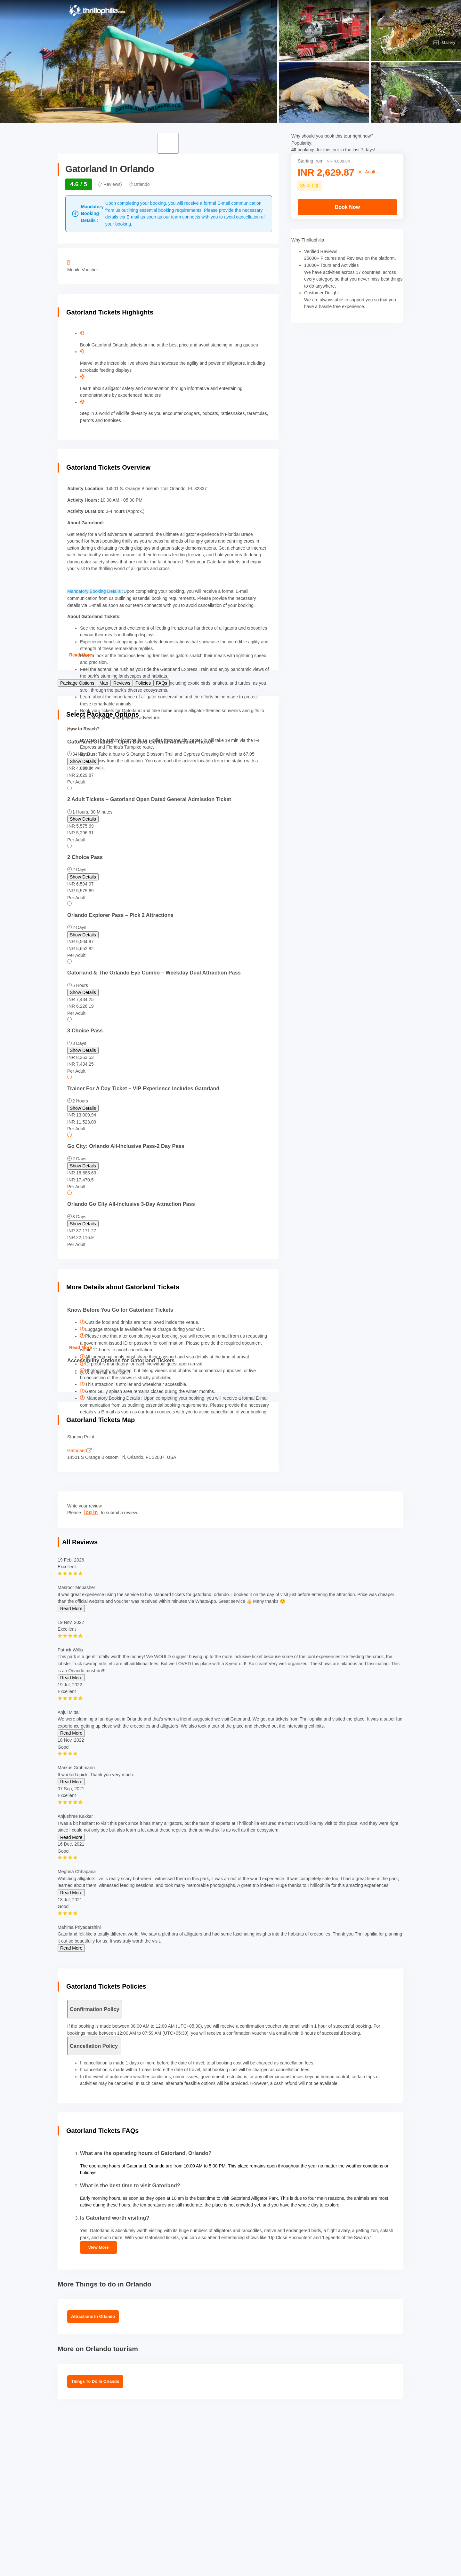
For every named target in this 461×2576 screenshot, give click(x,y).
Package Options (77, 683)
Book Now (347, 207)
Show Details (83, 761)
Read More (80, 654)
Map (104, 683)
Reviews (121, 683)
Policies (143, 683)
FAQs (161, 683)
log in (91, 1512)
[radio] (168, 815)
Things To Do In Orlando (95, 2381)
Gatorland (79, 1450)
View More (98, 2247)
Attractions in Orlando (93, 2316)
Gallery (444, 42)
